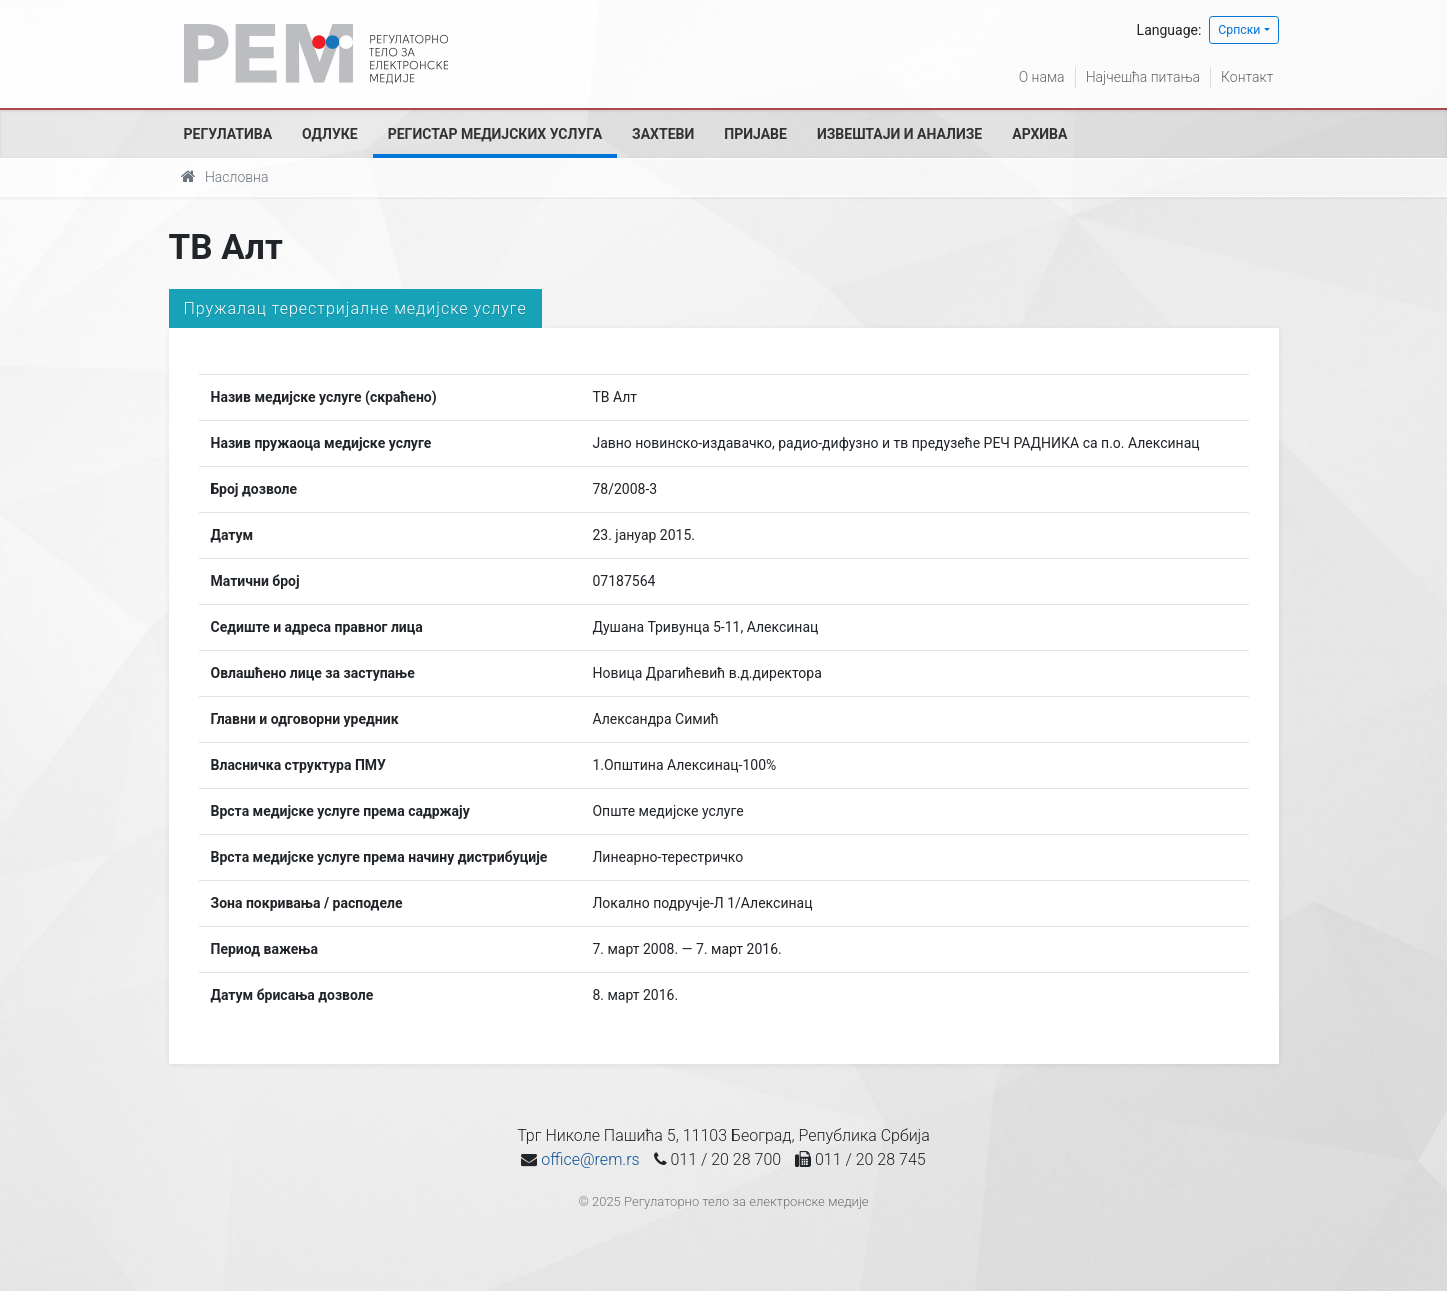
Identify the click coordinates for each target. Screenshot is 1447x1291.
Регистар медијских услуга (495, 134)
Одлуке (330, 134)
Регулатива (228, 134)
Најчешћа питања (1143, 77)
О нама (1042, 77)
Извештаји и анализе (899, 134)
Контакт (1247, 77)
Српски (1239, 30)
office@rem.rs (590, 1159)
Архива (1039, 134)
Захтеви (663, 134)
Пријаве (755, 134)
